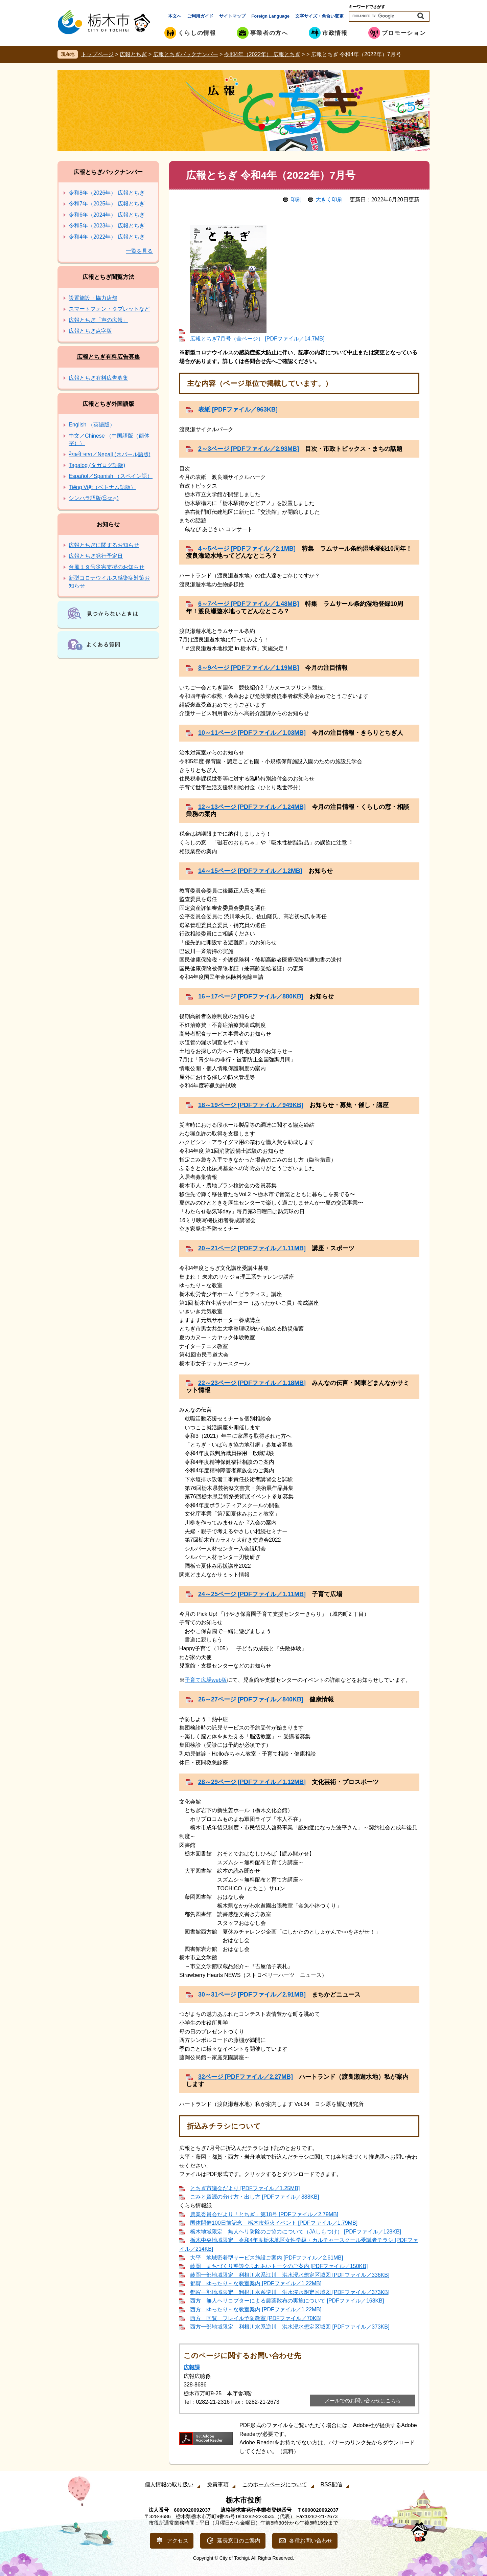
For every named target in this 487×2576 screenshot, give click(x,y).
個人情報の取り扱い (169, 2484)
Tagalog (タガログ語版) (97, 465)
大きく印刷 (329, 199)
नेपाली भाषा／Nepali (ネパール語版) (109, 454)
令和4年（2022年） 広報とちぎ (262, 54)
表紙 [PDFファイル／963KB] (238, 409)
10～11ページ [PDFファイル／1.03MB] (252, 732)
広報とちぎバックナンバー (185, 54)
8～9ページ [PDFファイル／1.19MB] (248, 667)
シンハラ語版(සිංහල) (94, 498)
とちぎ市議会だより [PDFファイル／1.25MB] (245, 2188)
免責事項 (218, 2484)
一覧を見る (139, 251)
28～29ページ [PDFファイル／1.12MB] (252, 1782)
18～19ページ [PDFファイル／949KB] (250, 1105)
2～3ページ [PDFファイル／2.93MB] (248, 448)
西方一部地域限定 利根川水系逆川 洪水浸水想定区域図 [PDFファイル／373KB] (289, 2327)
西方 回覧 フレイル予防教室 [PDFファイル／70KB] (255, 2318)
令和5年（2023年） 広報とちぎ (107, 225)
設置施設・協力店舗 (93, 298)
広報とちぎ (133, 54)
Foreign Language (270, 16)
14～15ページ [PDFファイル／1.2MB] (250, 870)
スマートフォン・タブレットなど (109, 309)
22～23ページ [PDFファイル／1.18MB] (252, 1383)
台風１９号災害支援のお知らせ (106, 567)
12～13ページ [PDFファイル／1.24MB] (252, 806)
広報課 (192, 2367)
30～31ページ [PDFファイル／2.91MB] (252, 1994)
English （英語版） (92, 424)
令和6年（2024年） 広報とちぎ (107, 215)
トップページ (97, 54)
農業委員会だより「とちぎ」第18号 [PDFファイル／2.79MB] (264, 2214)
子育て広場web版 (206, 1680)
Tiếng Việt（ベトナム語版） (102, 487)
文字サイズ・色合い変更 (319, 16)
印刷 (296, 199)
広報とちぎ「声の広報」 (98, 320)
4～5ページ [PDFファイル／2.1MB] (247, 548)
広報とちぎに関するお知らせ (104, 545)
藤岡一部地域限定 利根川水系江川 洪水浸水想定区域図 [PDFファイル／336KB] (289, 2275)
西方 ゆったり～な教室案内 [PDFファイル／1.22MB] (255, 2309)
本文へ (174, 16)
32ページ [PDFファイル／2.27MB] (245, 2076)
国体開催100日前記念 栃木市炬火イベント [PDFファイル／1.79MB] (273, 2223)
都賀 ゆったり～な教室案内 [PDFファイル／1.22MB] (255, 2283)
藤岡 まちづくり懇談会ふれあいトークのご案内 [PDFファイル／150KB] (279, 2266)
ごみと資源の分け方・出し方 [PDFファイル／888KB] (254, 2197)
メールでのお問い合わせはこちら (363, 2400)
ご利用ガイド (200, 16)
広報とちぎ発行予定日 (96, 556)
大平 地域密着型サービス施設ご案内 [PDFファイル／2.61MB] (266, 2258)
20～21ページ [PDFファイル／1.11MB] (252, 1248)
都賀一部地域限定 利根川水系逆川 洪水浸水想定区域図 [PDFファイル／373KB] (289, 2292)
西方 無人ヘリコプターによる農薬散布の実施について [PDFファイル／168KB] (287, 2301)
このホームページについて (274, 2484)
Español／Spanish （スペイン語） (111, 476)
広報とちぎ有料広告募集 (108, 357)
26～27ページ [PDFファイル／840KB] (250, 1699)
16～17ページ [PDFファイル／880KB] (250, 996)
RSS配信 (332, 2484)
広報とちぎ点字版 (90, 331)
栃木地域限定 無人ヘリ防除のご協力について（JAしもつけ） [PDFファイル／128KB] (295, 2231)
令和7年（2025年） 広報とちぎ (107, 203)
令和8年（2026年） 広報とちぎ (107, 193)
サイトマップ (232, 16)
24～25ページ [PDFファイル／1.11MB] (252, 1594)
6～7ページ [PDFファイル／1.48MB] (248, 603)
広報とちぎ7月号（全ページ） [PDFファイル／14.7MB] (257, 339)
